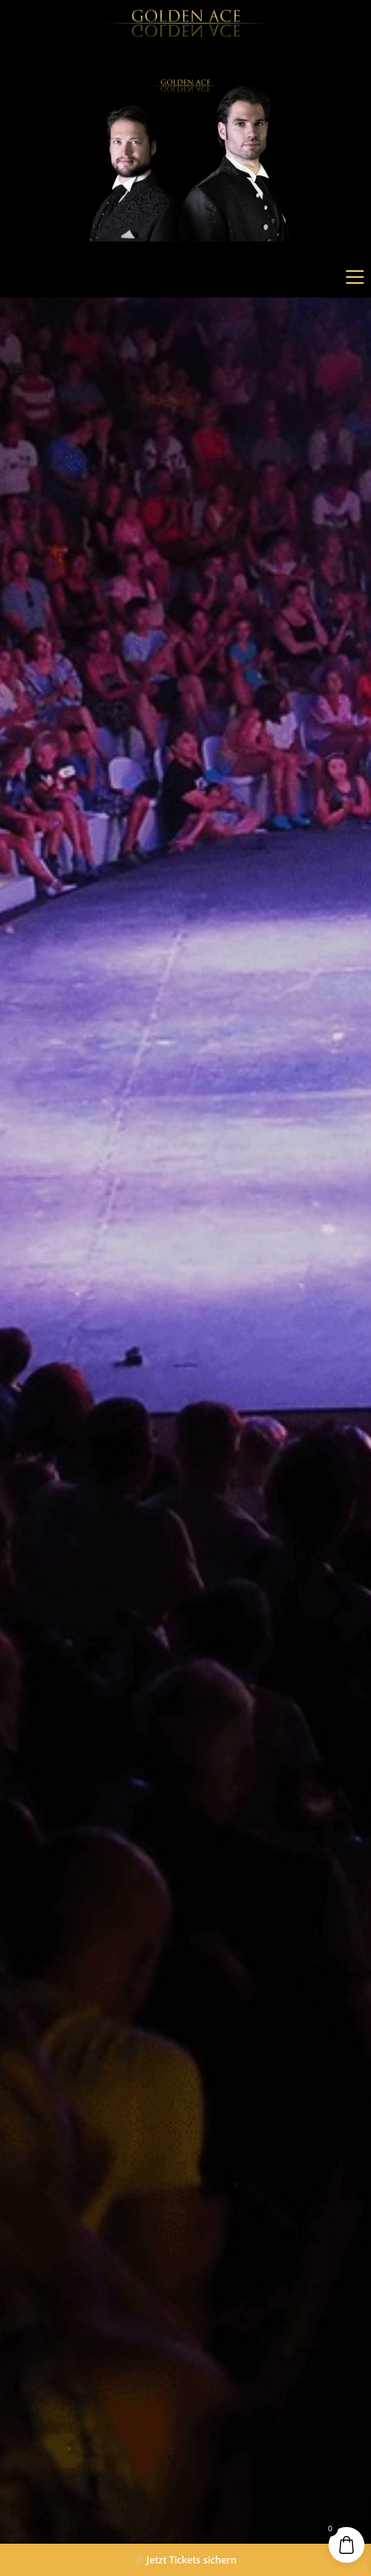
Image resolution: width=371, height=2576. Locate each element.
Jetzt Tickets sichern (185, 2559)
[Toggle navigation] (355, 277)
